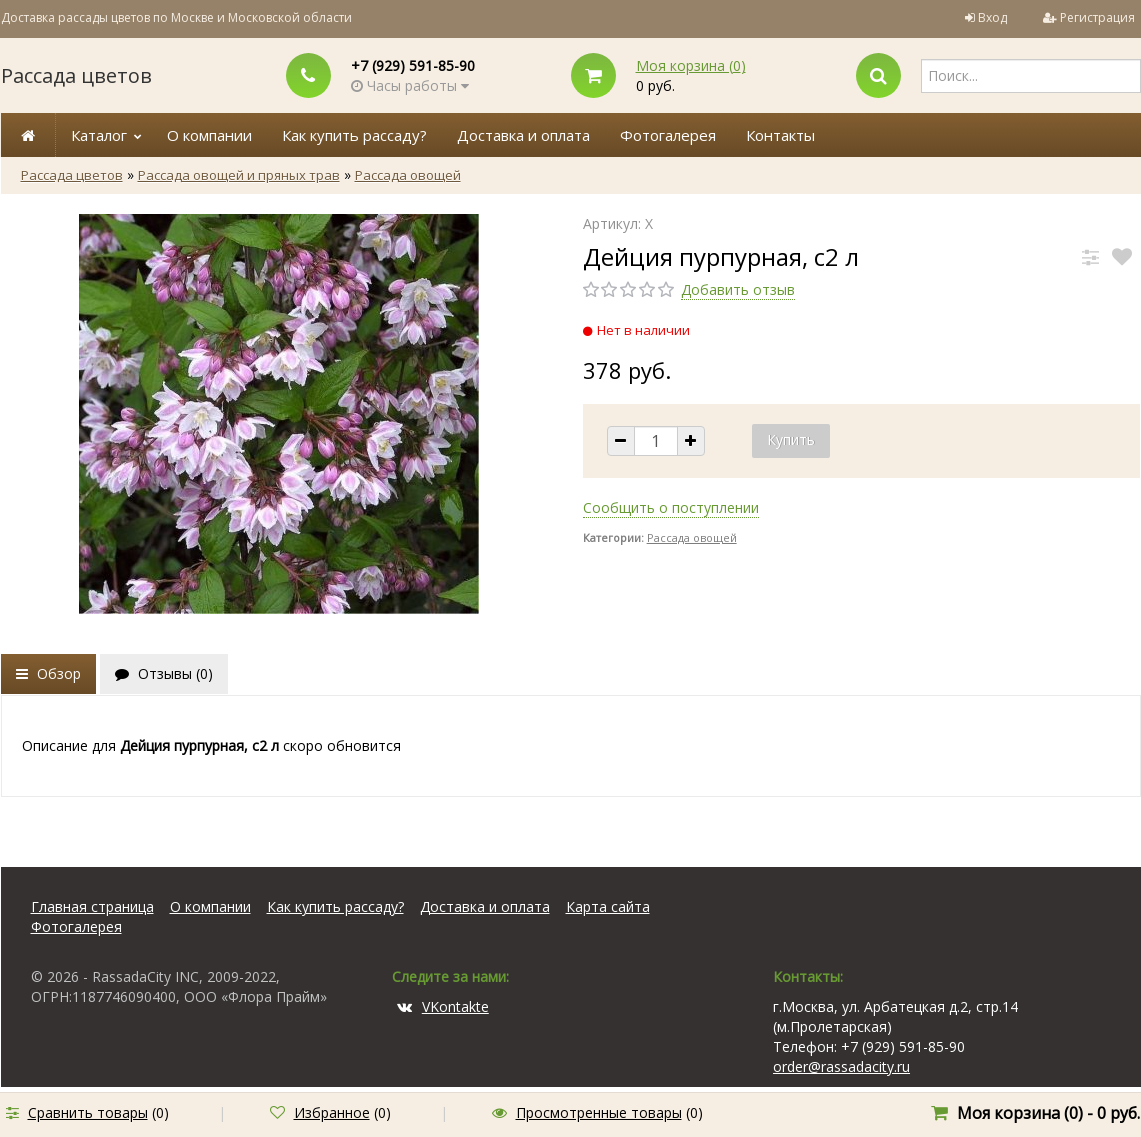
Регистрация (1097, 17)
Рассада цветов (76, 75)
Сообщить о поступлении (671, 507)
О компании (209, 135)
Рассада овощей (408, 175)
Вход (992, 17)
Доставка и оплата (523, 135)
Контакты (780, 135)
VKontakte (443, 1006)
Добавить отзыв (738, 289)
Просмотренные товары (599, 1112)
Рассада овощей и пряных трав (239, 175)
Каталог (99, 135)
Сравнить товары (88, 1112)
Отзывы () (164, 673)
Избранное (332, 1112)
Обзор (48, 673)
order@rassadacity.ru (841, 1066)
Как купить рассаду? (354, 135)
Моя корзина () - (1048, 1113)
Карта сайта (608, 906)
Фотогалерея (668, 135)
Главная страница (92, 906)
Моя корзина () (691, 65)
